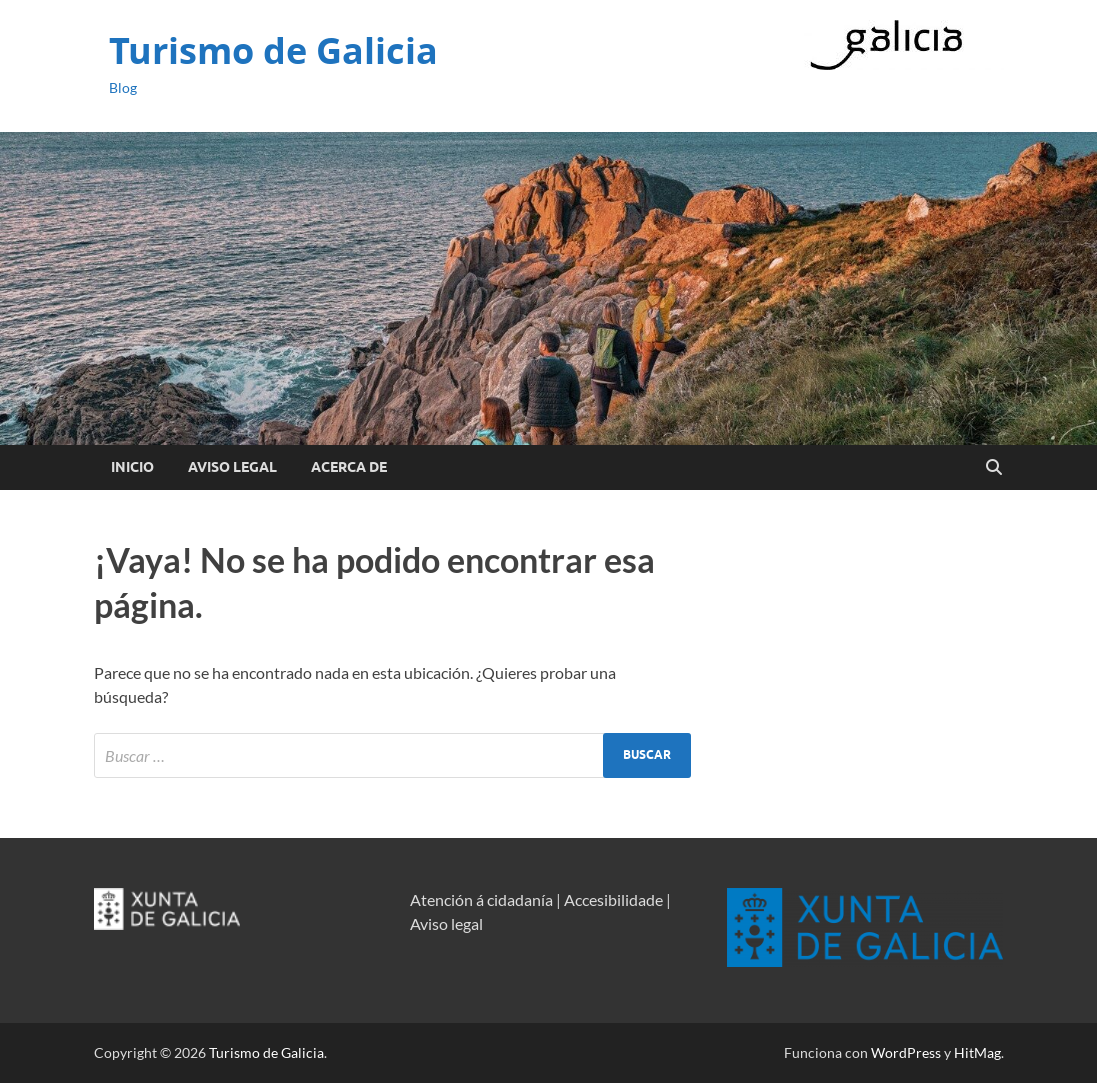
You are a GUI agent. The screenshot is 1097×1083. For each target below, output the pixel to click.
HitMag (977, 1052)
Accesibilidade (613, 899)
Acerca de (349, 467)
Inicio (132, 467)
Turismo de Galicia (273, 50)
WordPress (906, 1052)
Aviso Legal (232, 467)
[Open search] (994, 468)
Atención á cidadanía (481, 899)
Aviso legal (446, 923)
